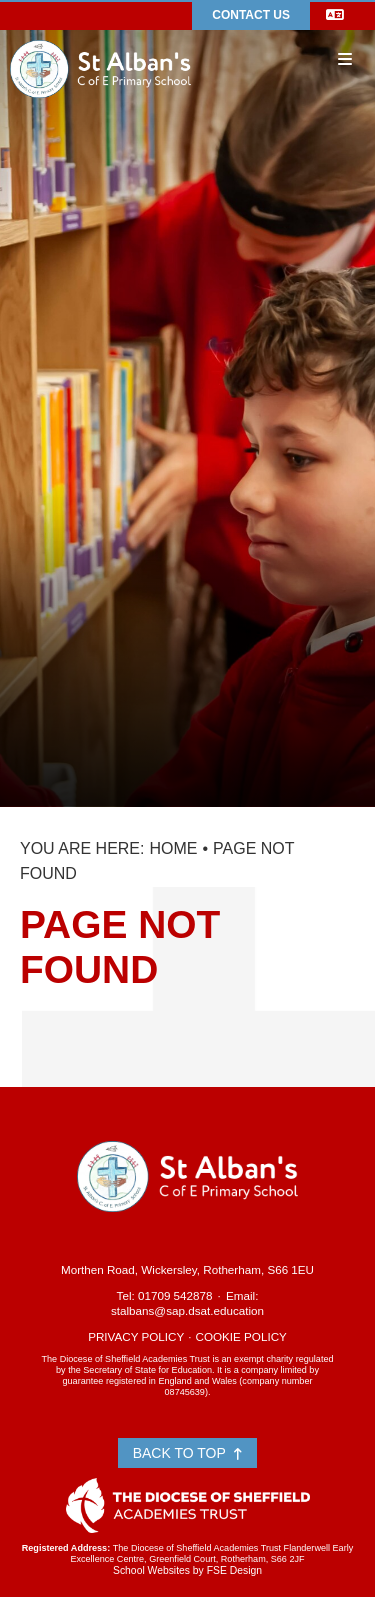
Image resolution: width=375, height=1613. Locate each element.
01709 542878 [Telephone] (175, 1295)
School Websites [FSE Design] (151, 1570)
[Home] (100, 39)
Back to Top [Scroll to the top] (188, 1453)
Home (173, 848)
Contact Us (251, 15)
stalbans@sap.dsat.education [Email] (187, 1310)
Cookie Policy (241, 1336)
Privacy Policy (136, 1336)
